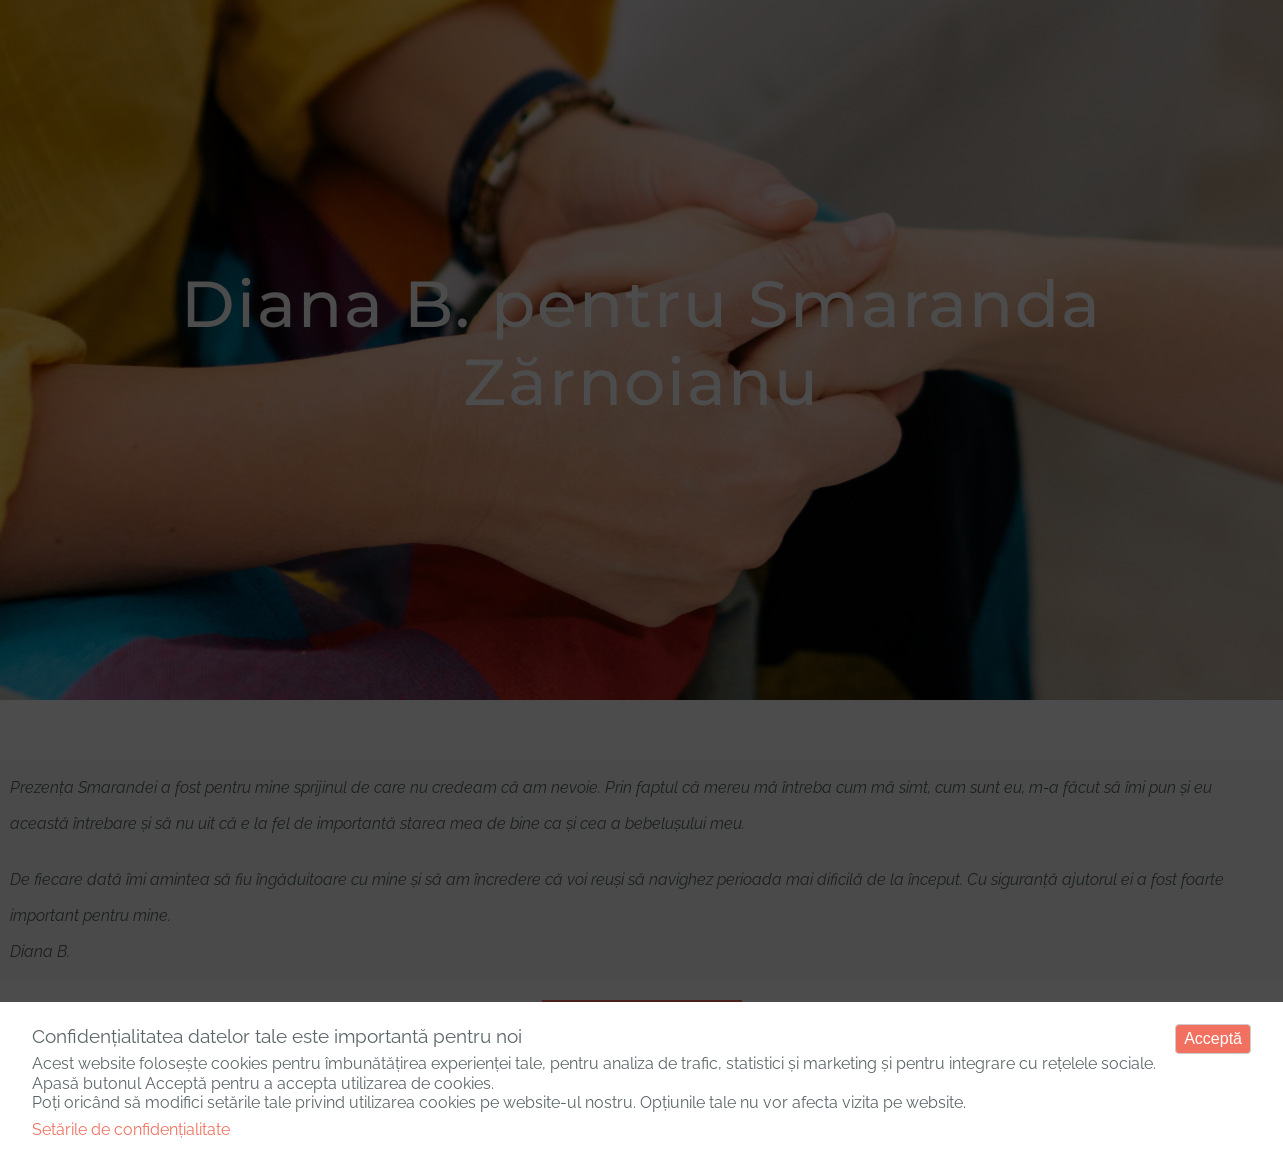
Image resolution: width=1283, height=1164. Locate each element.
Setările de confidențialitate (131, 1129)
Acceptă (1213, 1038)
